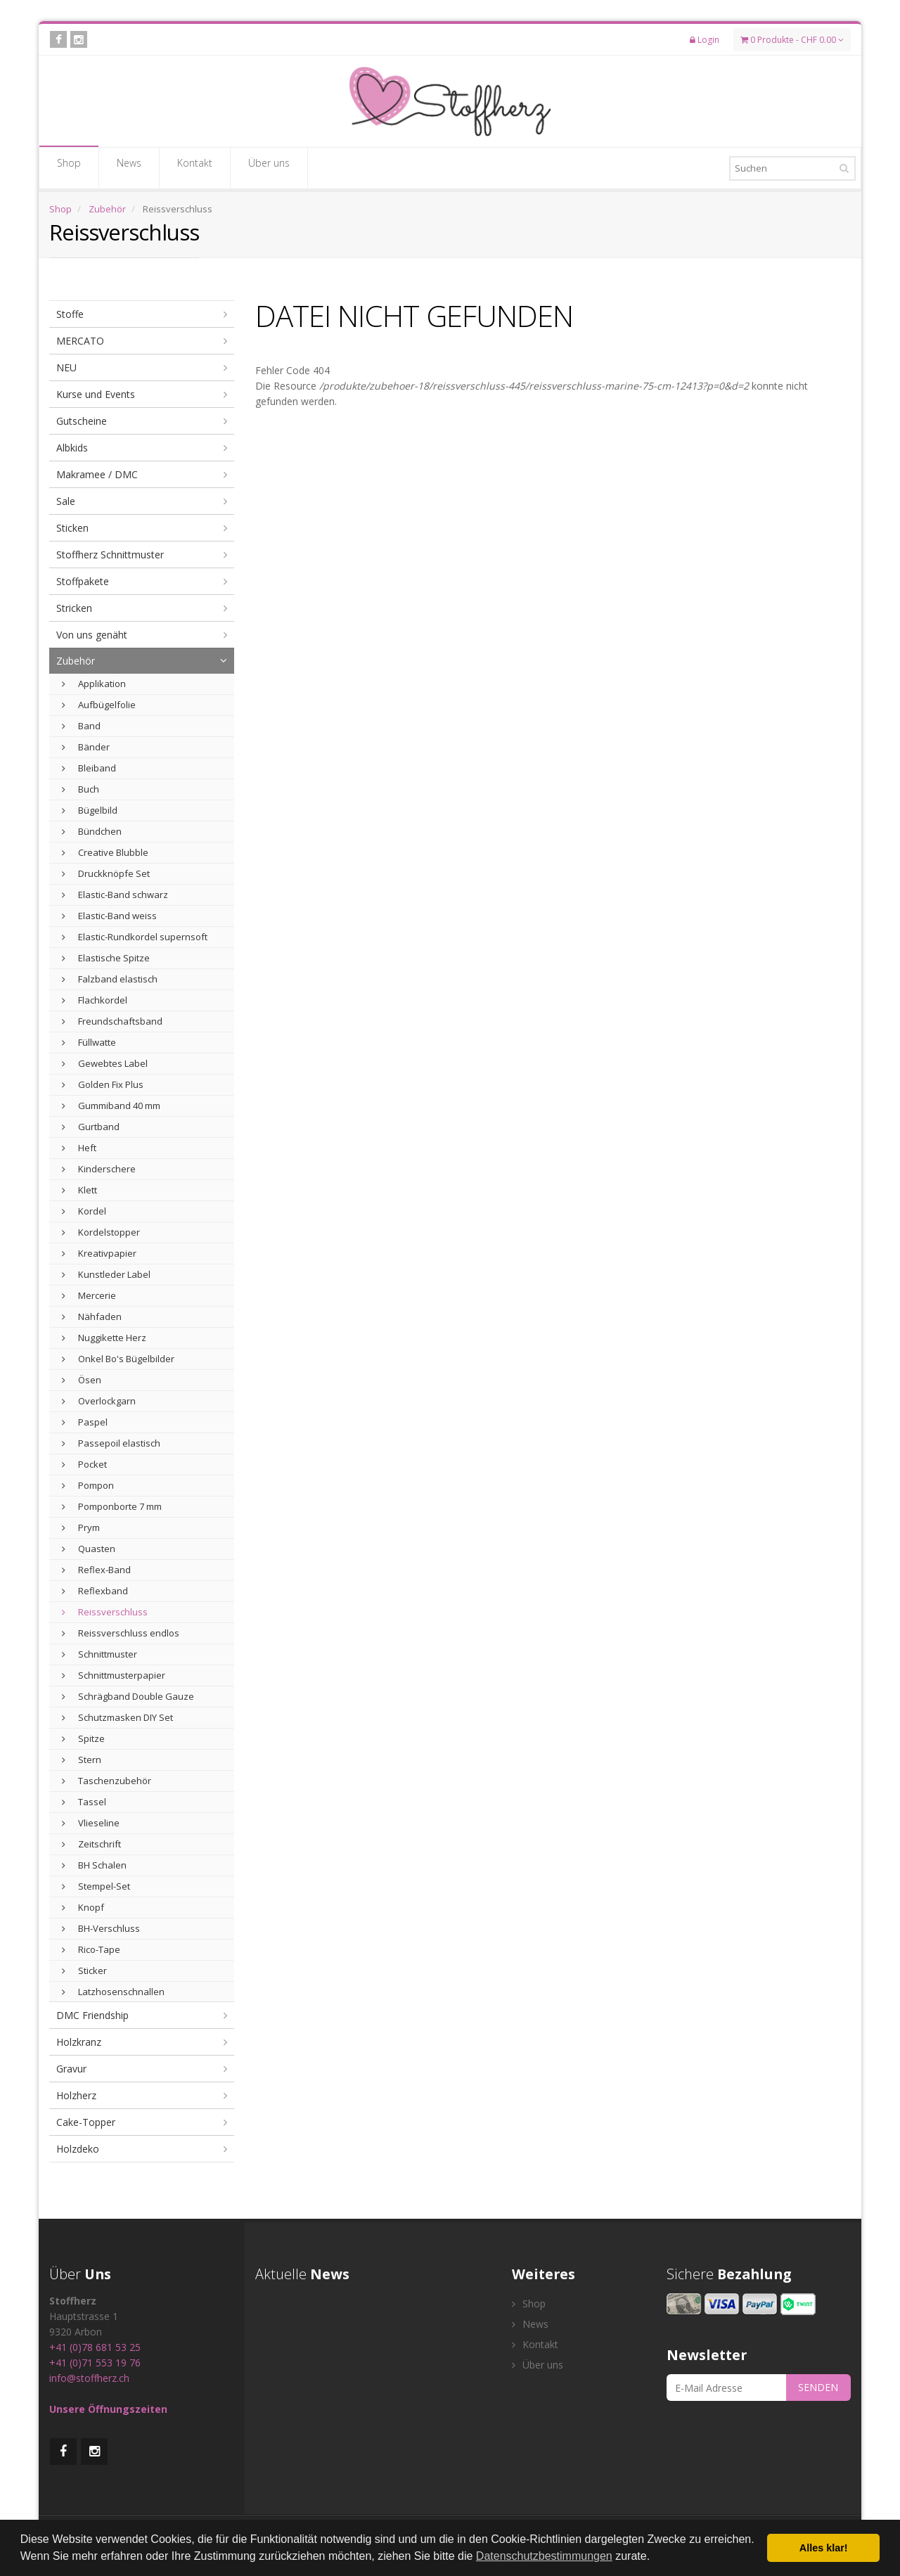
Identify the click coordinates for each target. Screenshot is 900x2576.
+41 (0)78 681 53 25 (95, 2347)
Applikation (94, 683)
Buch (80, 789)
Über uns (269, 167)
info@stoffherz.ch (89, 2378)
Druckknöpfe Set (106, 873)
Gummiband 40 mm (111, 1105)
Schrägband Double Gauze (128, 1696)
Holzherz (76, 2095)
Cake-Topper (85, 2122)
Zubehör (107, 209)
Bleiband (89, 768)
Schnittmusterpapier (113, 1675)
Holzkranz (78, 2042)
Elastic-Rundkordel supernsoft (134, 936)
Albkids (72, 447)
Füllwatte (89, 1042)
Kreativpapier (99, 1253)
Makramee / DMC (97, 474)
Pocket (84, 1464)
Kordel (84, 1211)
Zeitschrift (91, 1844)
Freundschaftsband (112, 1021)
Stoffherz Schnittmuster (110, 554)
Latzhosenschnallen (113, 1991)
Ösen (81, 1379)
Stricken (74, 608)
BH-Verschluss (101, 1928)
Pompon (88, 1485)
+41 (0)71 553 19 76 (95, 2362)
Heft (79, 1147)
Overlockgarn (99, 1401)
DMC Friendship (92, 2015)
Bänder (86, 747)
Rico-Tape (91, 1949)
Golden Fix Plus (102, 1084)
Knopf (83, 1907)
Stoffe (70, 314)
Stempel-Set (96, 1886)
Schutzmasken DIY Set (117, 1717)
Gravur (71, 2068)
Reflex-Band (96, 1569)
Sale (65, 501)
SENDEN (818, 2387)
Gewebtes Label (105, 1063)
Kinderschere (99, 1168)
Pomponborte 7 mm (112, 1506)
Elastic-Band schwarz (115, 894)
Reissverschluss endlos (120, 1633)
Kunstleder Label (106, 1274)
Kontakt (194, 167)
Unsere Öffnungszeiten (108, 2409)
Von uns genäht (91, 634)
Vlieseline (91, 1822)
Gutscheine (81, 421)
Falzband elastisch (110, 979)
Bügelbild (89, 810)
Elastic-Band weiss (109, 915)
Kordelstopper (101, 1232)
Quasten (88, 1548)
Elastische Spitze (106, 957)
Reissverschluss (105, 1612)
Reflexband (95, 1590)
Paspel (85, 1422)
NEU (66, 367)
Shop (69, 167)
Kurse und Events (95, 394)
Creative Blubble (105, 852)
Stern (81, 1759)
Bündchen (92, 831)
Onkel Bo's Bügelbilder (118, 1358)
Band (81, 725)
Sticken (72, 527)
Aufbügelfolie (99, 704)
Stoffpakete (82, 581)
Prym (81, 1527)
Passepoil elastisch (111, 1443)
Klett (79, 1190)
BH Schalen (94, 1865)
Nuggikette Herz (104, 1337)
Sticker (84, 1970)
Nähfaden (92, 1316)
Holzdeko (77, 2148)
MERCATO (80, 340)
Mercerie (89, 1295)
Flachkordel (94, 1000)
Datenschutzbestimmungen (544, 2556)
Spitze (83, 1738)
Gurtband (91, 1126)
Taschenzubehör (106, 1780)
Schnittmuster (99, 1654)
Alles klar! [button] (823, 2547)
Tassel (84, 1801)
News (129, 167)
